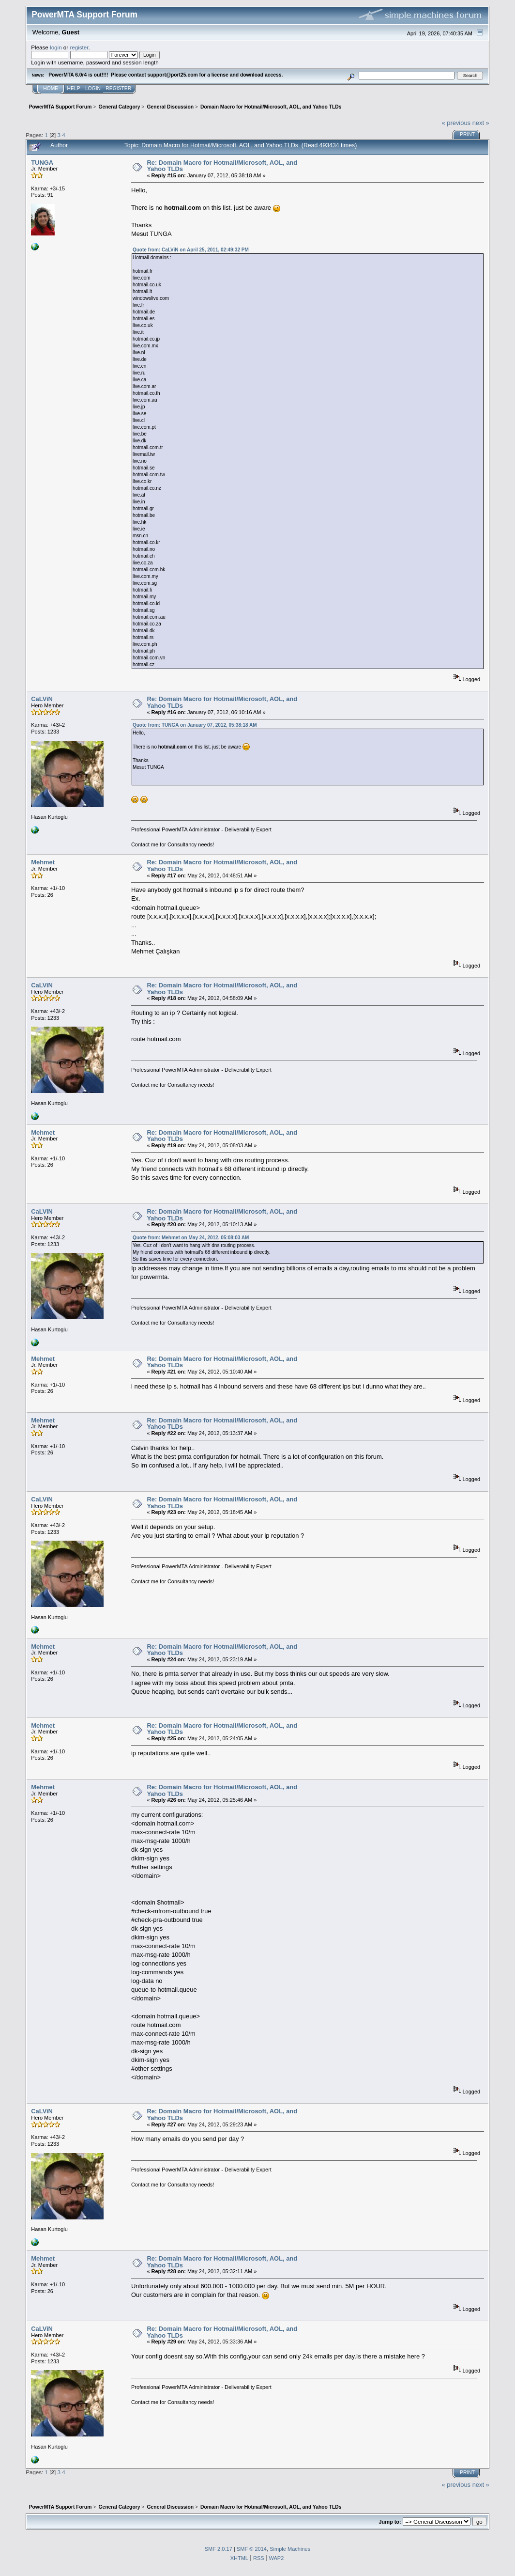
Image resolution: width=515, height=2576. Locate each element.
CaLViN (42, 699)
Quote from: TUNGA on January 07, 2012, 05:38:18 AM (195, 725)
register (79, 47)
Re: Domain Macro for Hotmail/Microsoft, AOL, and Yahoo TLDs (222, 166)
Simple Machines (290, 2549)
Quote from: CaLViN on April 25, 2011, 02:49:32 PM (191, 249)
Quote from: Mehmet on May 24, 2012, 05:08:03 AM (191, 1237)
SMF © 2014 (252, 2549)
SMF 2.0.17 (218, 2549)
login (56, 47)
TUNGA (42, 162)
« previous (455, 122)
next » (480, 122)
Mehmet (43, 862)
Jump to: (390, 2522)
